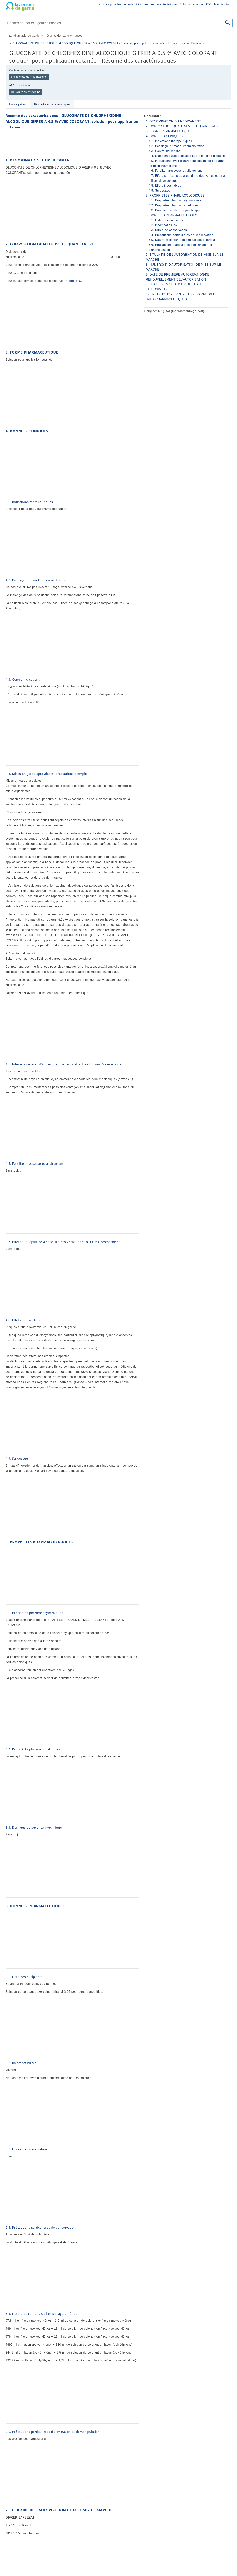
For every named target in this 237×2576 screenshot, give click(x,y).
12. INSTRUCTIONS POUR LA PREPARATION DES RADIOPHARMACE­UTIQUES (183, 297)
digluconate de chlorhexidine (29, 76)
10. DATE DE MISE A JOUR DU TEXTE (174, 284)
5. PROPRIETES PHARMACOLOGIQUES (175, 195)
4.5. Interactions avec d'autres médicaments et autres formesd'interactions (186, 163)
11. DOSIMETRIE (158, 289)
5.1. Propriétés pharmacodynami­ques (175, 200)
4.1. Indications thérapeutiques (170, 141)
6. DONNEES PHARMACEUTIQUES (171, 215)
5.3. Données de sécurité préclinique (175, 210)
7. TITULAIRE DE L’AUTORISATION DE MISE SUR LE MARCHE (185, 257)
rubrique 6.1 (74, 280)
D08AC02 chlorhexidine (25, 91)
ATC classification (218, 4)
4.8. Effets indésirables (165, 185)
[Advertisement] (186, 343)
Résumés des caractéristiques (156, 4)
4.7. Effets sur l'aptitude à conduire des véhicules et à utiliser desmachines (187, 178)
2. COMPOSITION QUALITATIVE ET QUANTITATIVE (183, 126)
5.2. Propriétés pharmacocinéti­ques (173, 205)
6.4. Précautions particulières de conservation (181, 235)
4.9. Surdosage (159, 190)
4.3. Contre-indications (164, 151)
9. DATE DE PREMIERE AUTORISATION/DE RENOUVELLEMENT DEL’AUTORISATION (177, 277)
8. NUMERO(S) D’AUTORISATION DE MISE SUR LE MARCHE (183, 267)
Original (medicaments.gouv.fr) (181, 311)
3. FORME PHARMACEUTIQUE (168, 131)
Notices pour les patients (116, 4)
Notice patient (17, 104)
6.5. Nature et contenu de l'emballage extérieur (182, 239)
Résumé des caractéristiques (52, 104)
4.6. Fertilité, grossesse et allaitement (175, 170)
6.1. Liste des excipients (166, 220)
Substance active (192, 4)
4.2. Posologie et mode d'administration (176, 146)
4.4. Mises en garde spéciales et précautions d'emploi (187, 155)
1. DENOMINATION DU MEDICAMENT (173, 121)
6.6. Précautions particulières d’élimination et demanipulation (180, 247)
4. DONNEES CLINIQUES (164, 136)
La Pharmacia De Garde (24, 35)
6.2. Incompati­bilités (163, 225)
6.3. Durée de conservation (168, 230)
